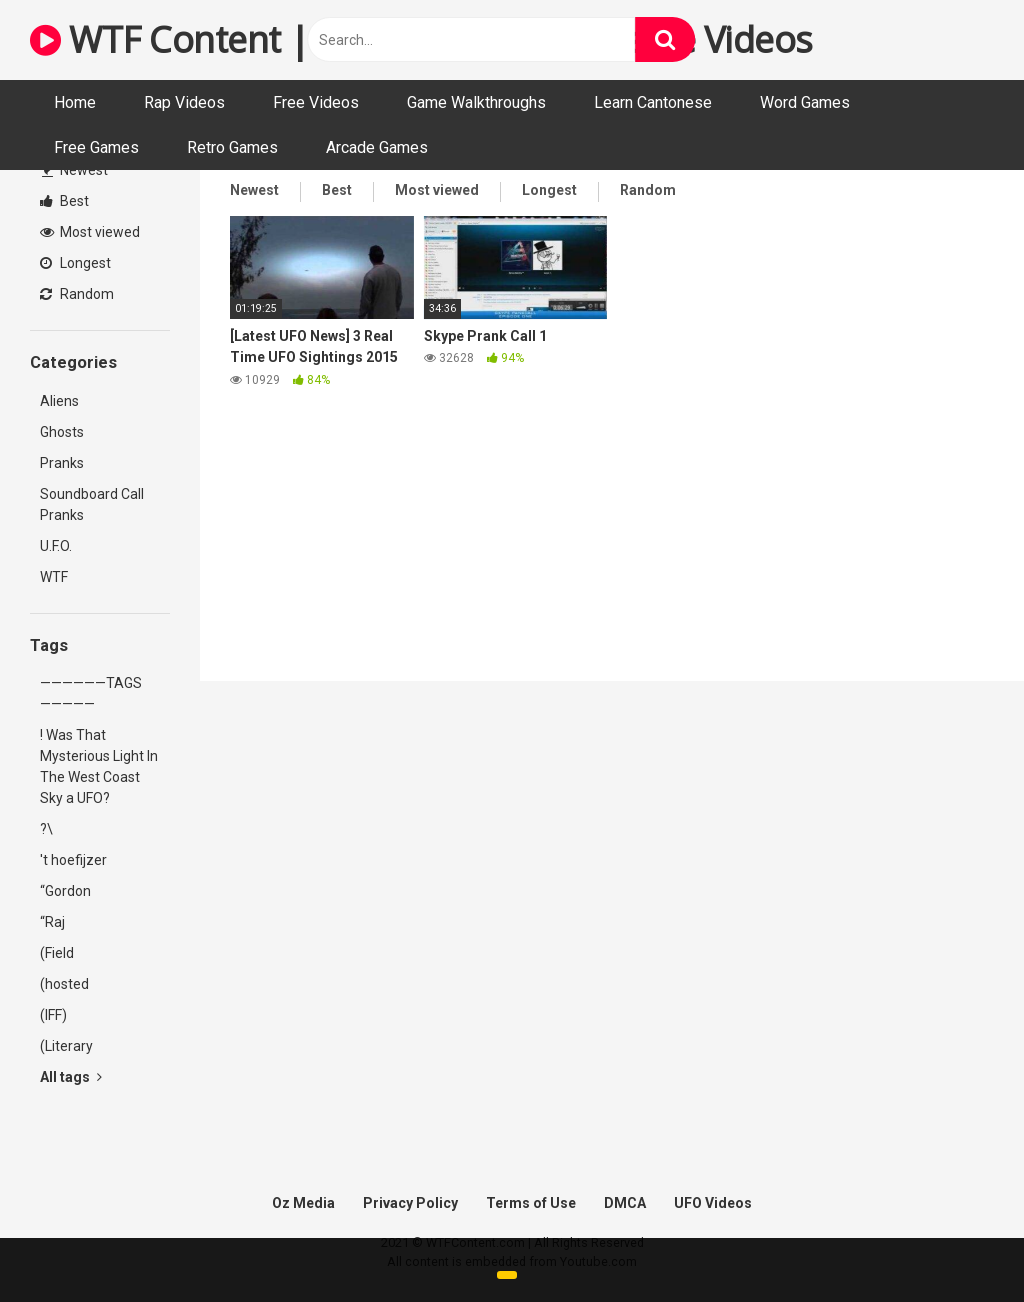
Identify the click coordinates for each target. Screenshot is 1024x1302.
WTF (54, 577)
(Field (57, 953)
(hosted (64, 984)
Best (64, 201)
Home (75, 102)
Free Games (96, 147)
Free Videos (316, 102)
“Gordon (65, 891)
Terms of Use (531, 1203)
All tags (71, 1077)
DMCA (625, 1203)
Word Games (805, 102)
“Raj (52, 922)
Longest (75, 263)
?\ (46, 829)
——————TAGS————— (91, 693)
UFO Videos (713, 1203)
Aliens (59, 401)
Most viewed (90, 232)
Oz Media (303, 1203)
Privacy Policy (410, 1203)
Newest (75, 170)
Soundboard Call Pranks (92, 504)
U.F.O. (56, 546)
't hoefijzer (73, 860)
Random (77, 294)
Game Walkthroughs (476, 102)
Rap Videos (184, 102)
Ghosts (62, 432)
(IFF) (53, 1015)
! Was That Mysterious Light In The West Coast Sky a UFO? (99, 766)
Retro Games (232, 147)
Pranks (62, 463)
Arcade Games (377, 147)
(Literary (66, 1046)
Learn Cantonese (653, 102)
